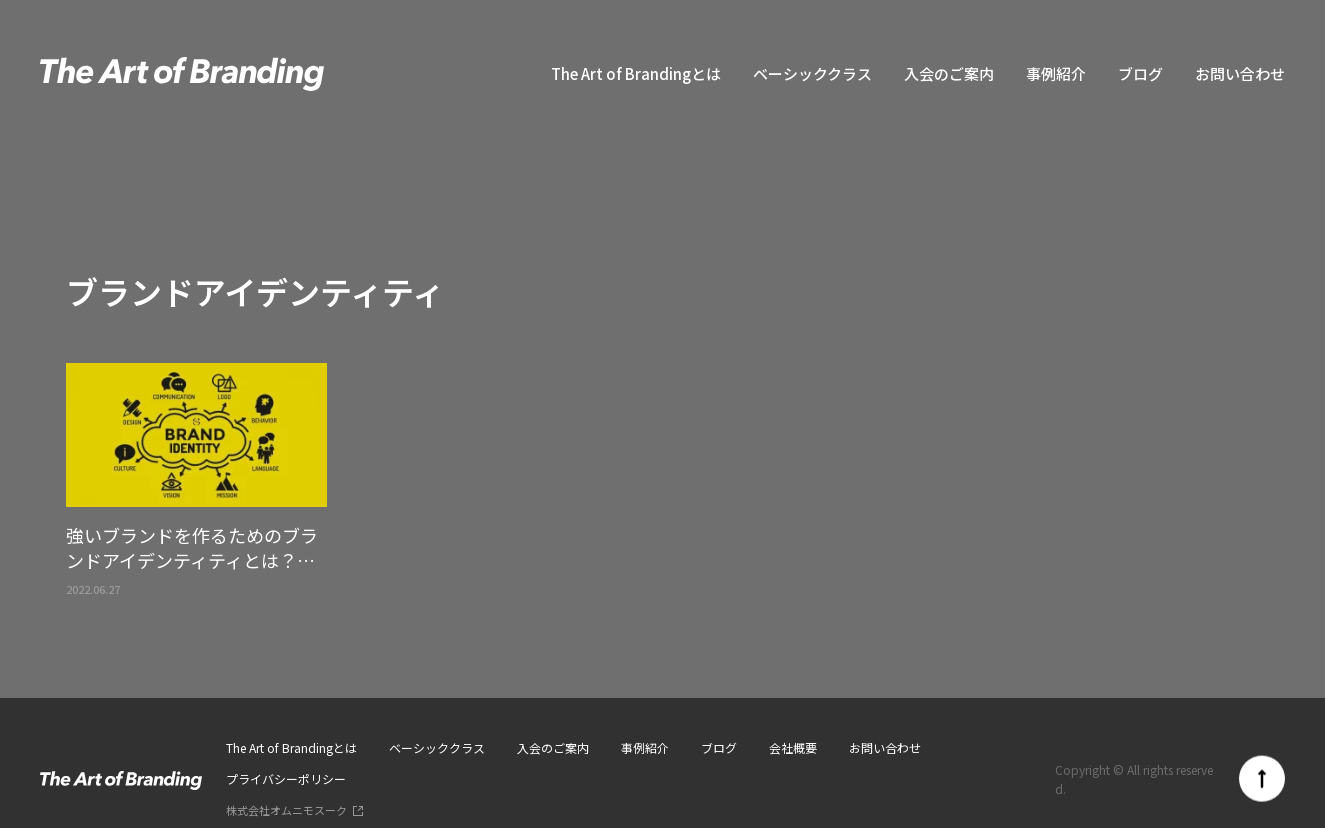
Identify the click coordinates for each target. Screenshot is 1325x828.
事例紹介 (1056, 73)
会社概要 (793, 747)
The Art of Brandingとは (636, 73)
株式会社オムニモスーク (286, 810)
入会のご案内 (949, 73)
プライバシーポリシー (286, 778)
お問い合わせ (1240, 73)
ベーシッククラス (812, 73)
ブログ (1140, 73)
